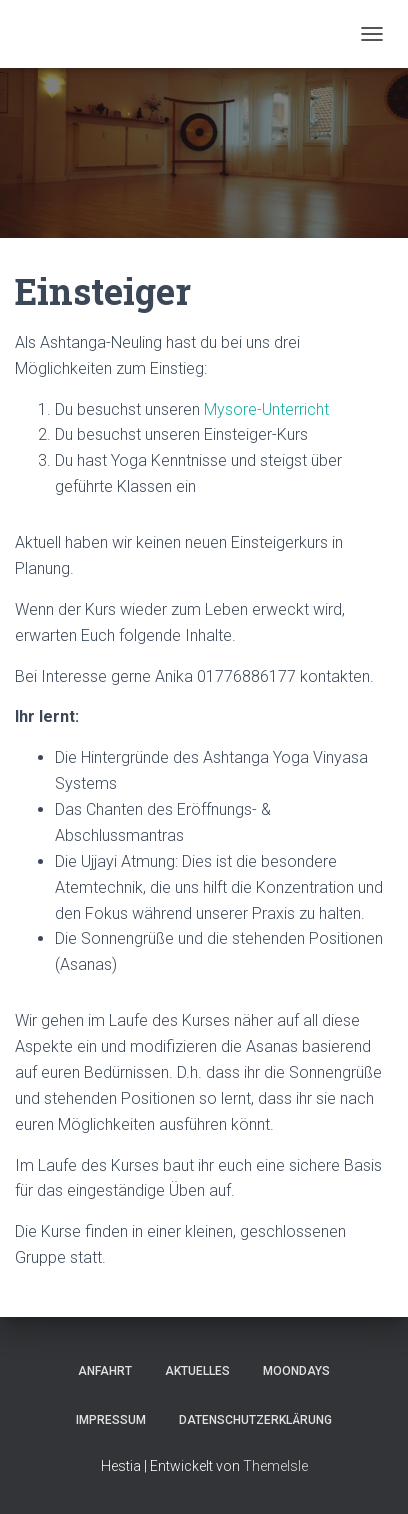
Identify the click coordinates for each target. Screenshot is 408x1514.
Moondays (296, 1371)
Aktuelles (197, 1371)
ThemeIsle (275, 1466)
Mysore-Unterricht (266, 409)
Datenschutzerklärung (255, 1420)
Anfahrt (105, 1371)
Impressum (111, 1420)
